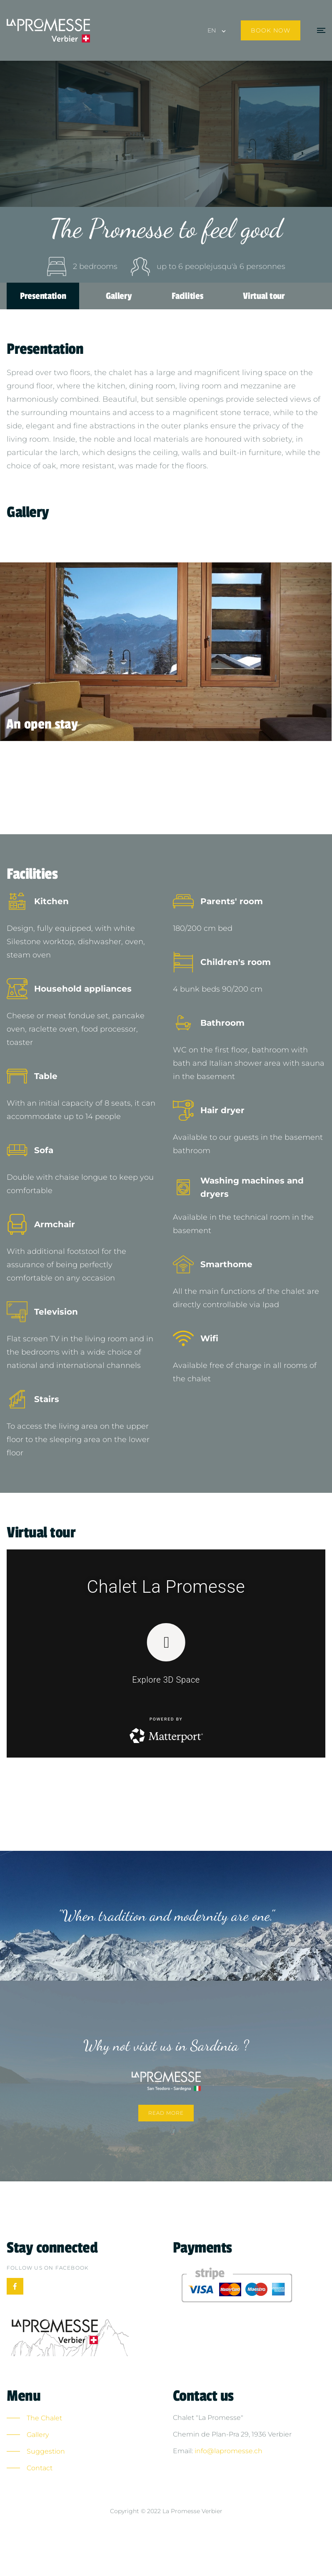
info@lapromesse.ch (228, 2451)
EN (211, 30)
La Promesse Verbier (192, 2511)
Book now (270, 30)
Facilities (187, 296)
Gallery (119, 296)
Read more (166, 2113)
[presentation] (50, 651)
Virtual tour (264, 296)
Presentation (43, 296)
